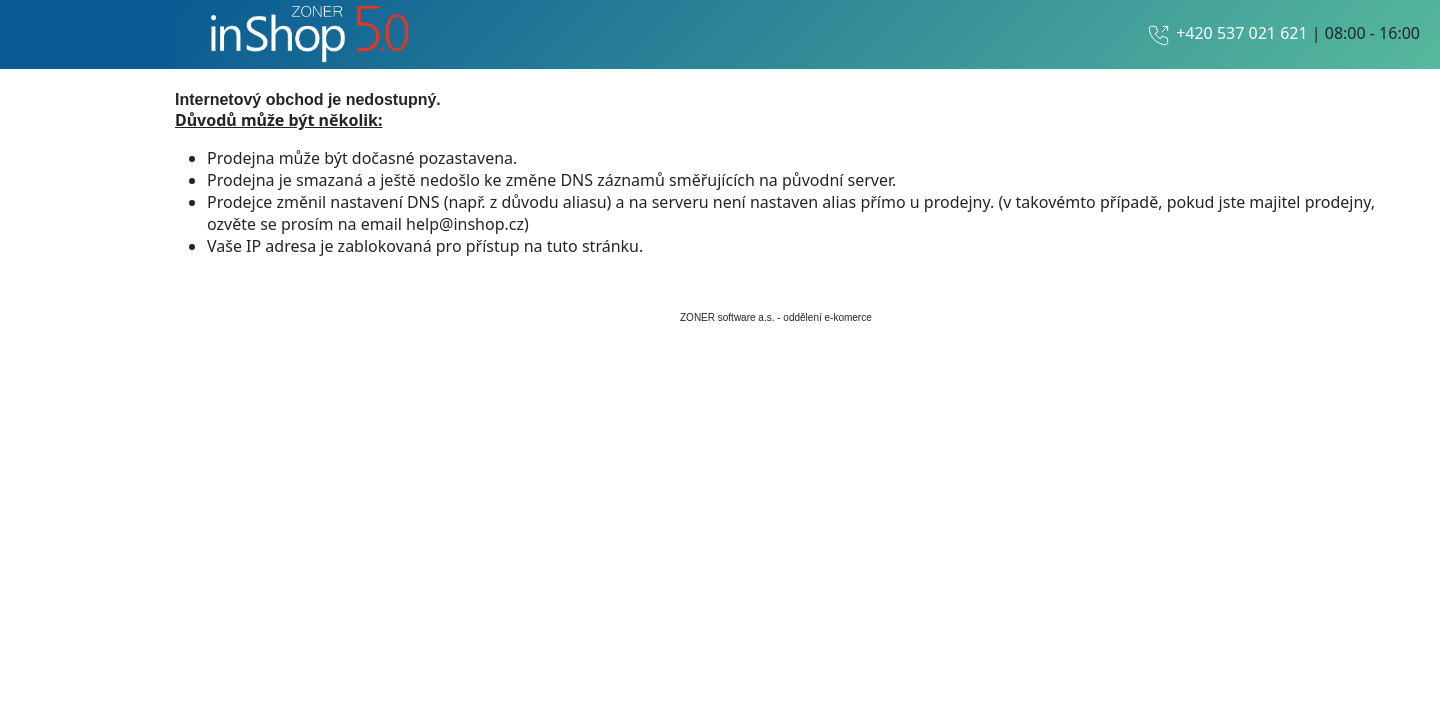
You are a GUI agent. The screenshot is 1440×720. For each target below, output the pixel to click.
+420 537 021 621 (1241, 33)
